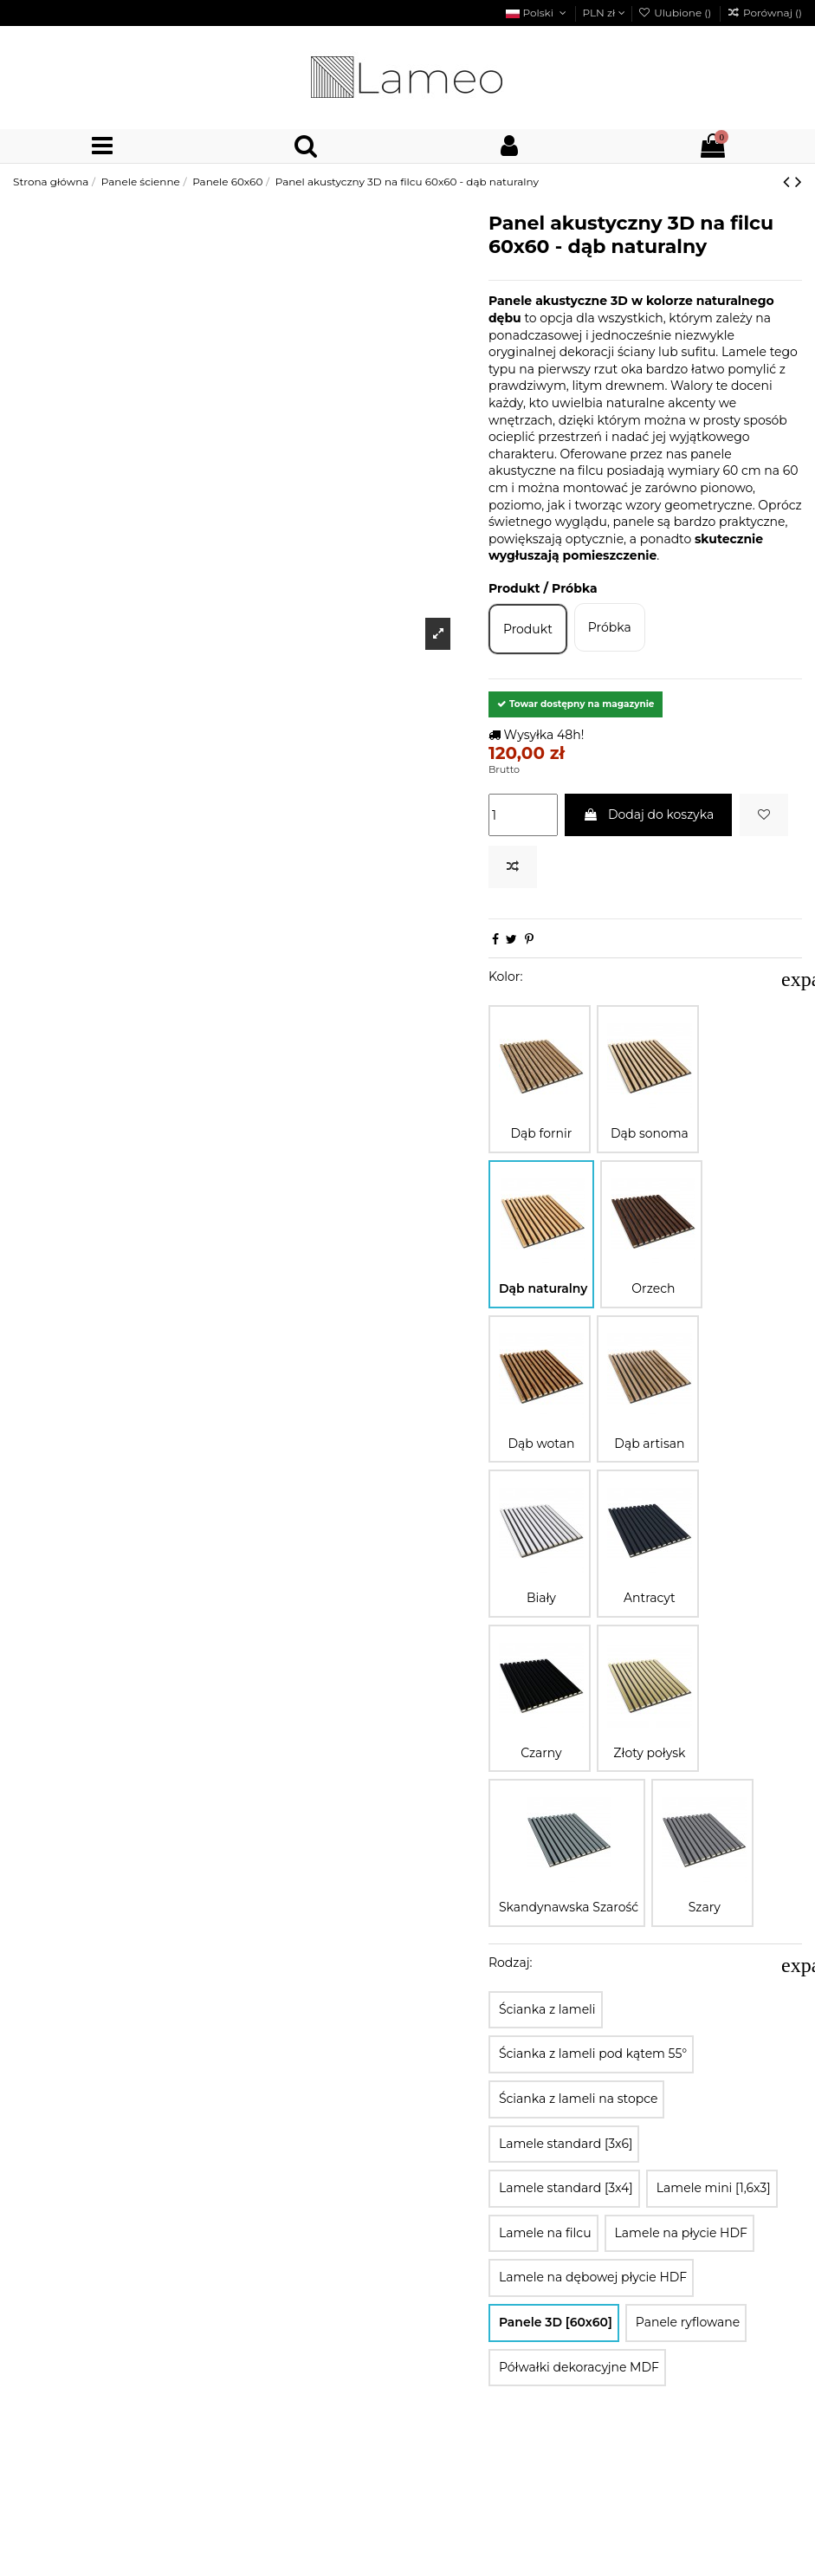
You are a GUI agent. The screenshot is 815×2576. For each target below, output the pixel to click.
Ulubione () (676, 12)
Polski (537, 12)
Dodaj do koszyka (648, 814)
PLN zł (603, 12)
